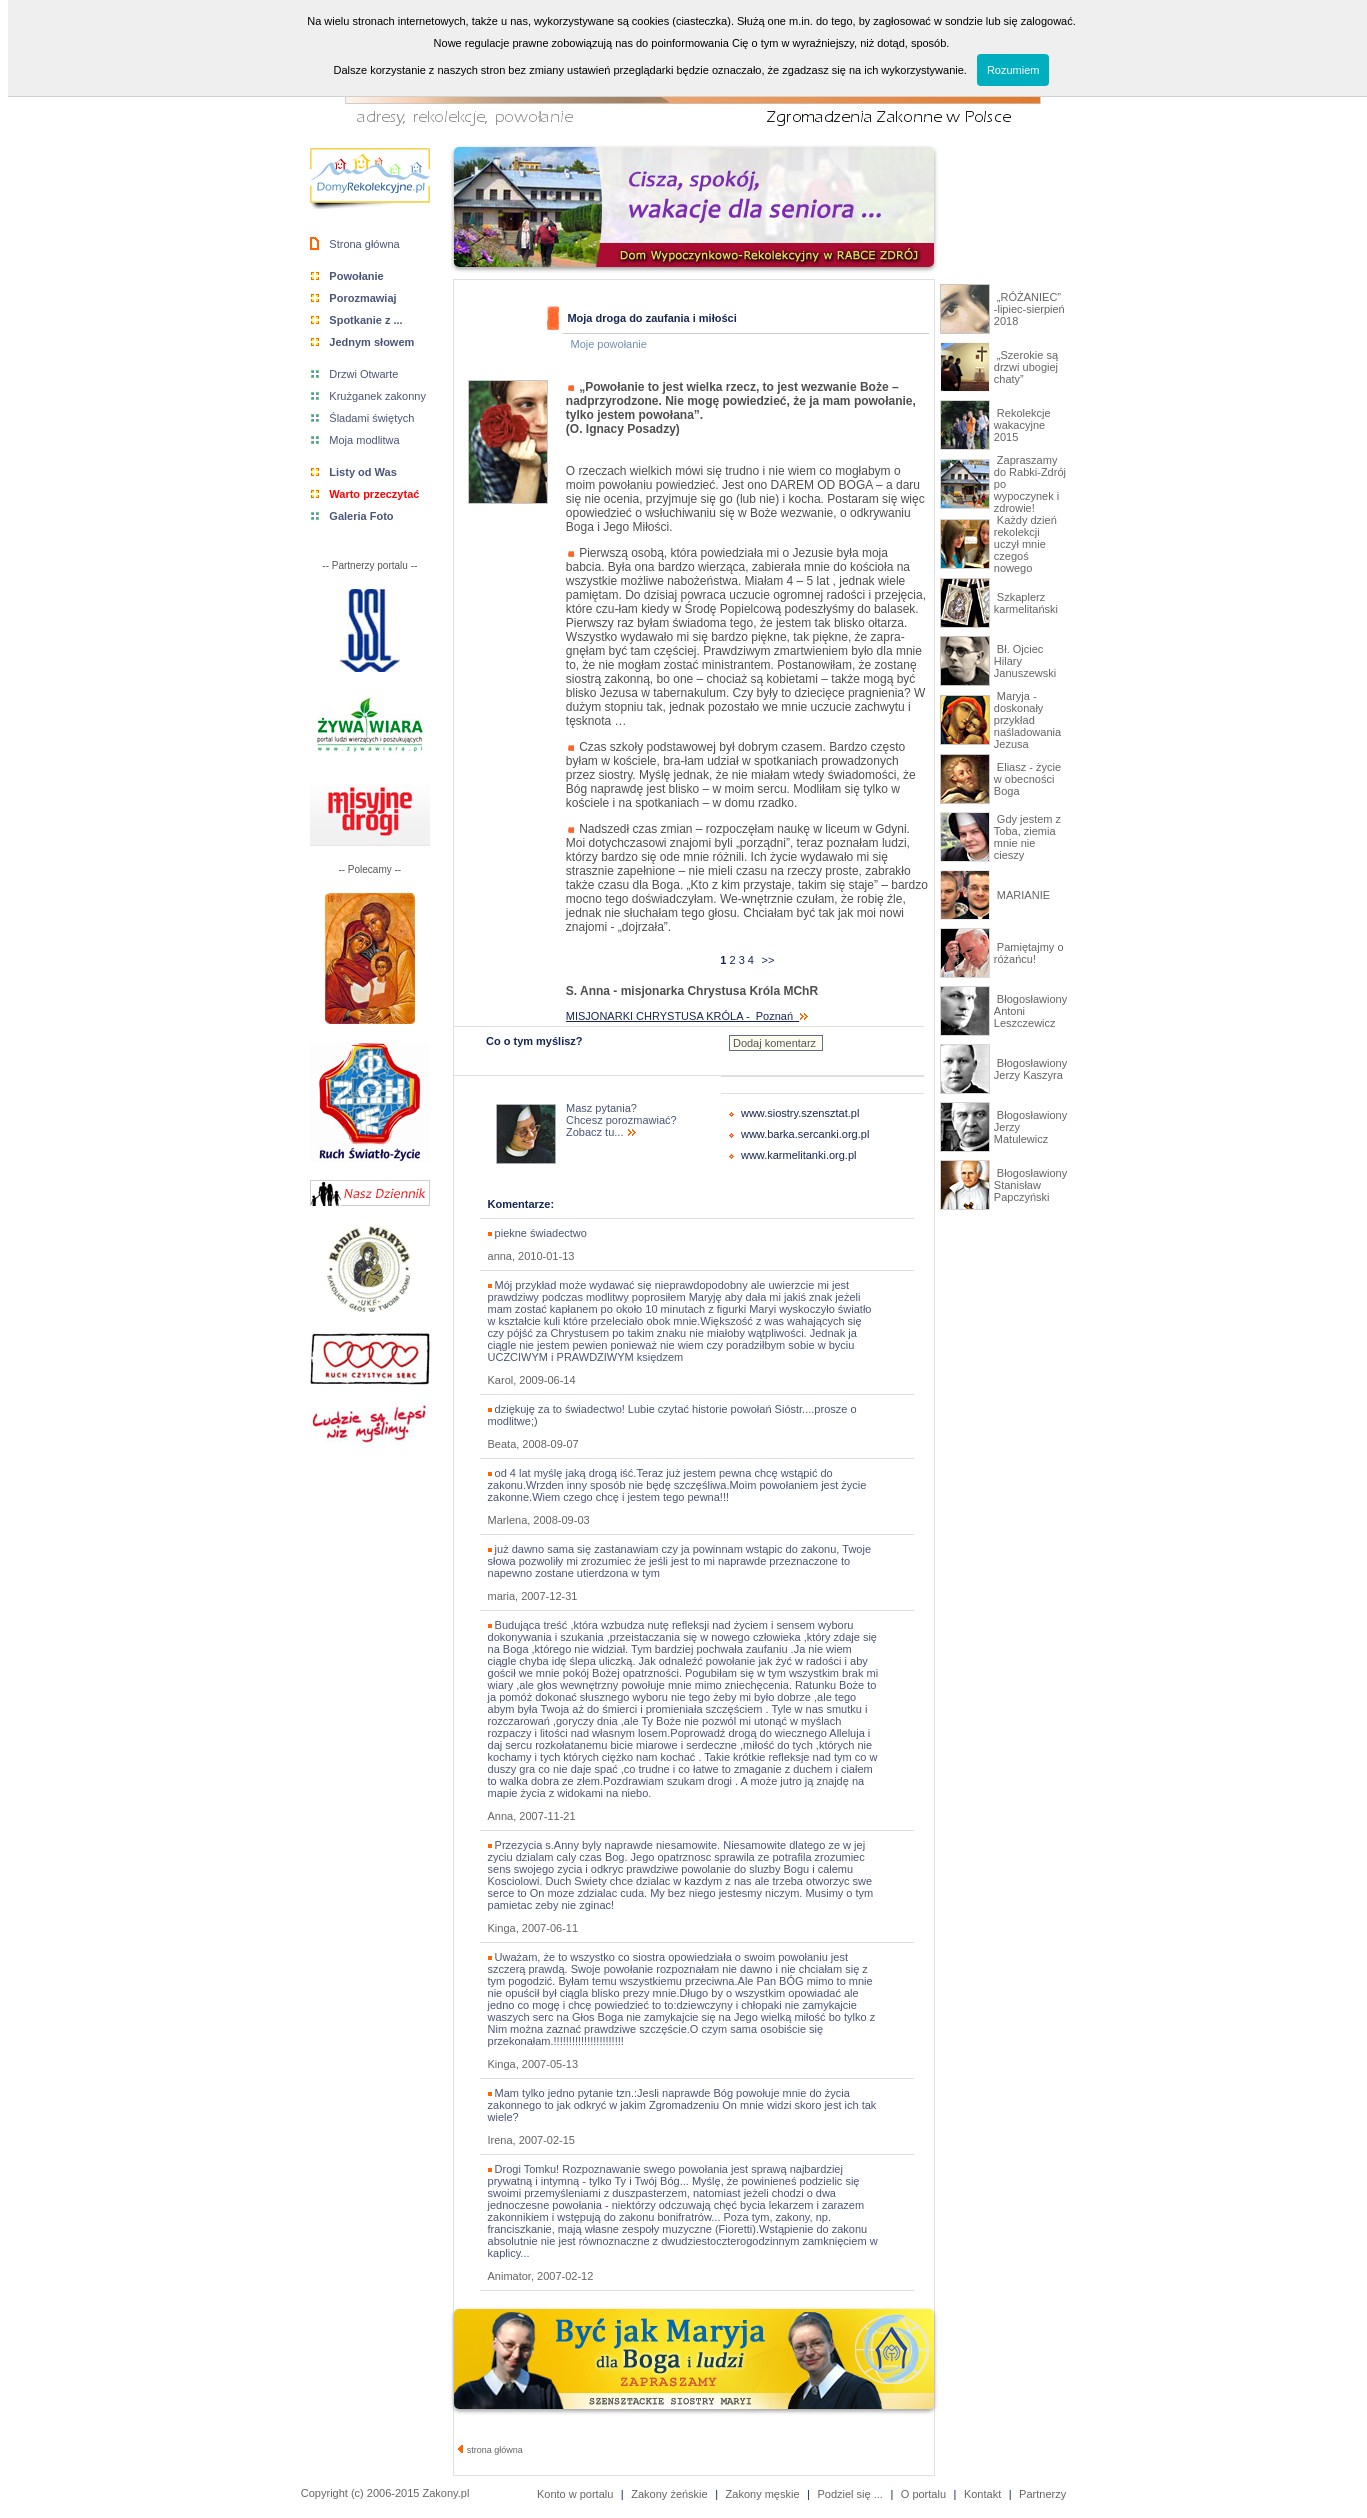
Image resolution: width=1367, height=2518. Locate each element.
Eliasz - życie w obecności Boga (1027, 779)
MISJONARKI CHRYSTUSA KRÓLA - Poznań (687, 1016)
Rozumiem (1013, 70)
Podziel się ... (849, 2494)
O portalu (923, 2494)
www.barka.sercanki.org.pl (805, 1134)
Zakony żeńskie (669, 2494)
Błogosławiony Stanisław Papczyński (1030, 1185)
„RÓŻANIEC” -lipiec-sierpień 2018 (1029, 309)
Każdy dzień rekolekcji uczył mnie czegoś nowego (1025, 544)
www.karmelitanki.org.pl (799, 1155)
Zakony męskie (763, 2494)
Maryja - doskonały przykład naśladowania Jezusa (1027, 720)
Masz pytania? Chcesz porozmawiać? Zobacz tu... (621, 1120)
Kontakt (982, 2494)
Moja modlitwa (364, 440)
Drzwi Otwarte (363, 374)
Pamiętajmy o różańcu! (1029, 953)
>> (767, 960)
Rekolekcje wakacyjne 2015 (1022, 425)
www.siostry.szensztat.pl (800, 1113)
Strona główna (364, 244)
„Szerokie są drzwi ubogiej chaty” (1026, 367)
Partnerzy (1042, 2494)
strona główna (490, 2450)
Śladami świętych (371, 418)
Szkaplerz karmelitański (1026, 603)
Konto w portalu (575, 2494)
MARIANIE (1022, 895)
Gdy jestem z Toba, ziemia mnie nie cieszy (1027, 837)
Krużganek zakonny (377, 396)
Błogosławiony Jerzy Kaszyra (1030, 1069)
